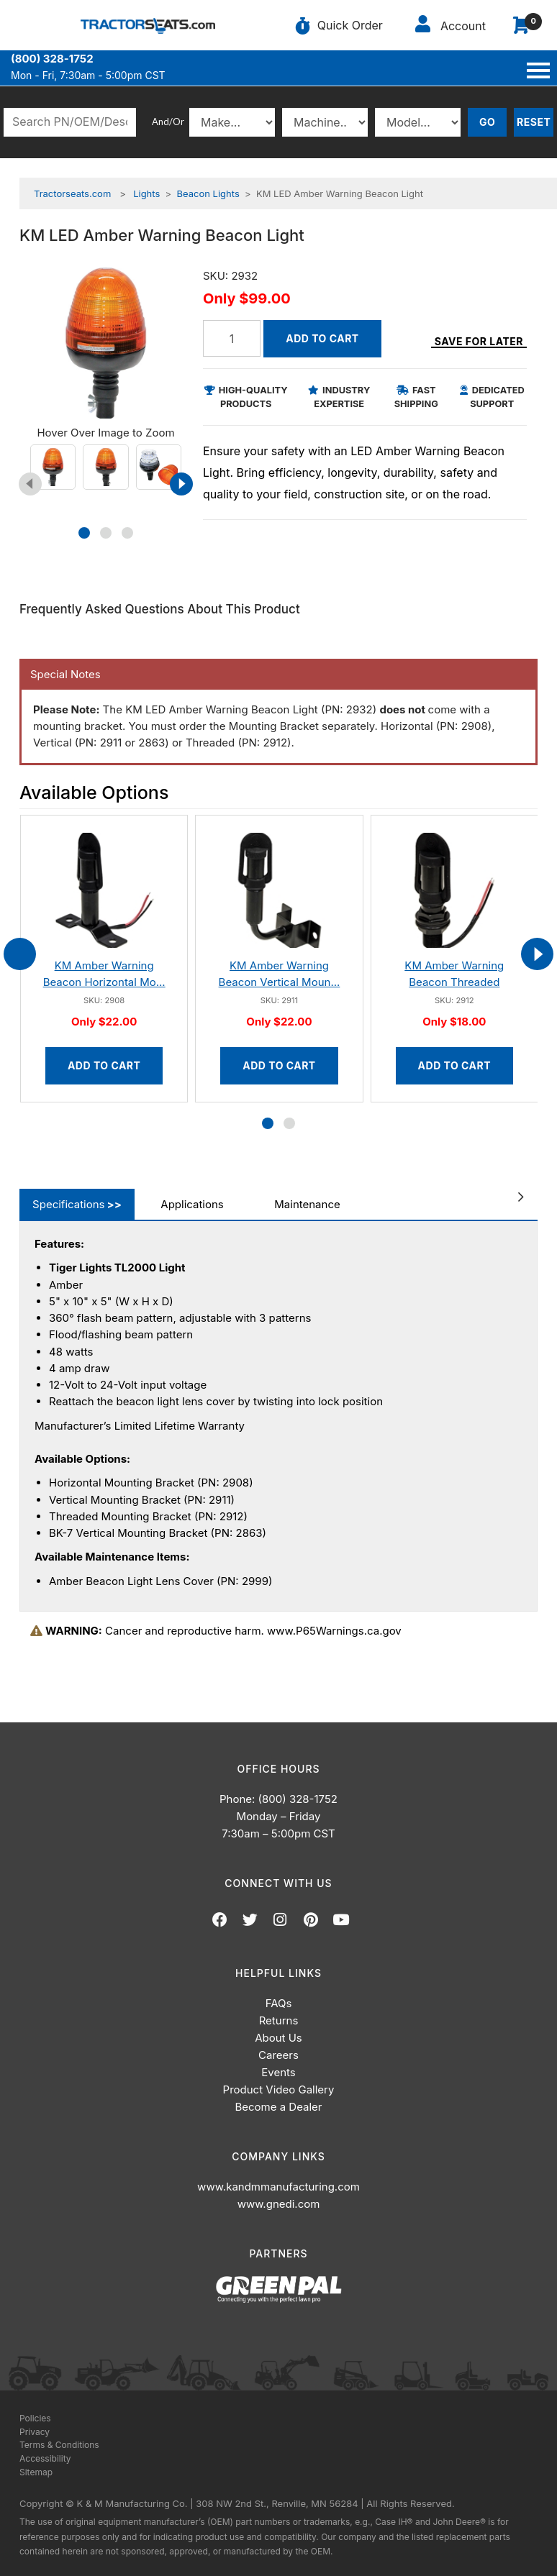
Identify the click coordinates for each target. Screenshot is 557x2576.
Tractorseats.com (72, 193)
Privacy (34, 2431)
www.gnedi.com (278, 2204)
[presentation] (30, 483)
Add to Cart (322, 338)
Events (278, 2072)
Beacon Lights (208, 193)
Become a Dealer (278, 2107)
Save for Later (479, 341)
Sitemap (36, 2472)
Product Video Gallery (279, 2089)
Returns (279, 2020)
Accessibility (45, 2458)
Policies (35, 2418)
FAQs (279, 2003)
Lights (146, 193)
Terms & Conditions (59, 2444)
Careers (278, 2055)
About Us (278, 2038)
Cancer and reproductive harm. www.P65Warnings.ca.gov (216, 1631)
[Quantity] (232, 338)
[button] (84, 533)
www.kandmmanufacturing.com (278, 2186)
